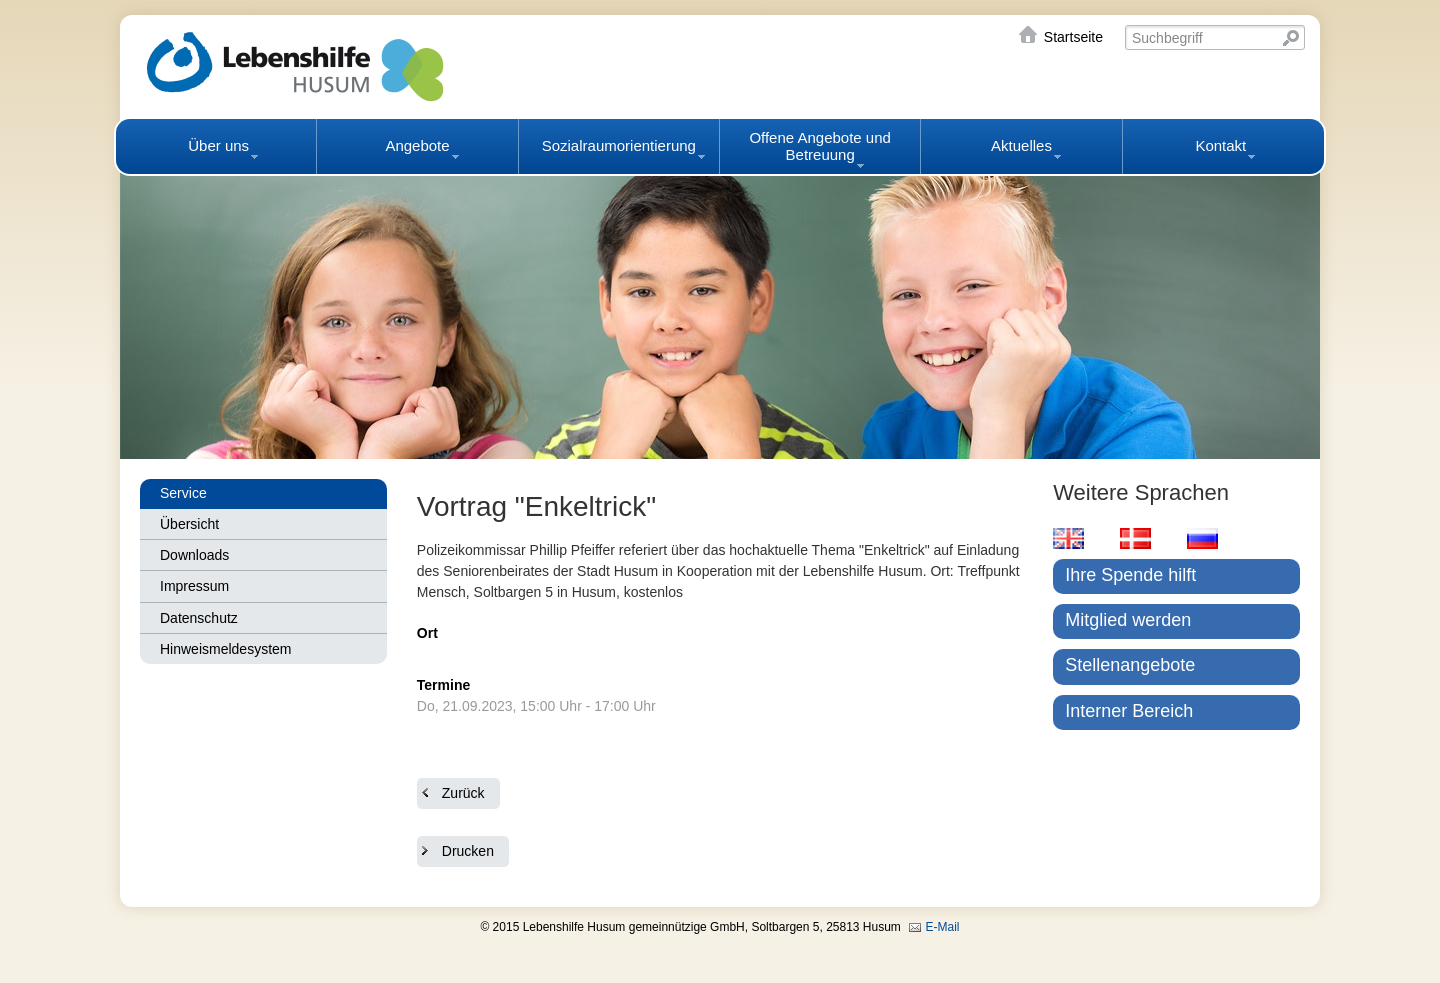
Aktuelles (1021, 145)
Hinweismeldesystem (225, 649)
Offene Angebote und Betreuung (820, 146)
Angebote (417, 145)
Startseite (1073, 37)
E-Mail (943, 927)
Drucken (468, 851)
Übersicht (189, 524)
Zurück (463, 793)
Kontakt (1220, 145)
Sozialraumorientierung (619, 145)
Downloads (194, 555)
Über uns (218, 145)
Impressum (194, 586)
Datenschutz (199, 618)
